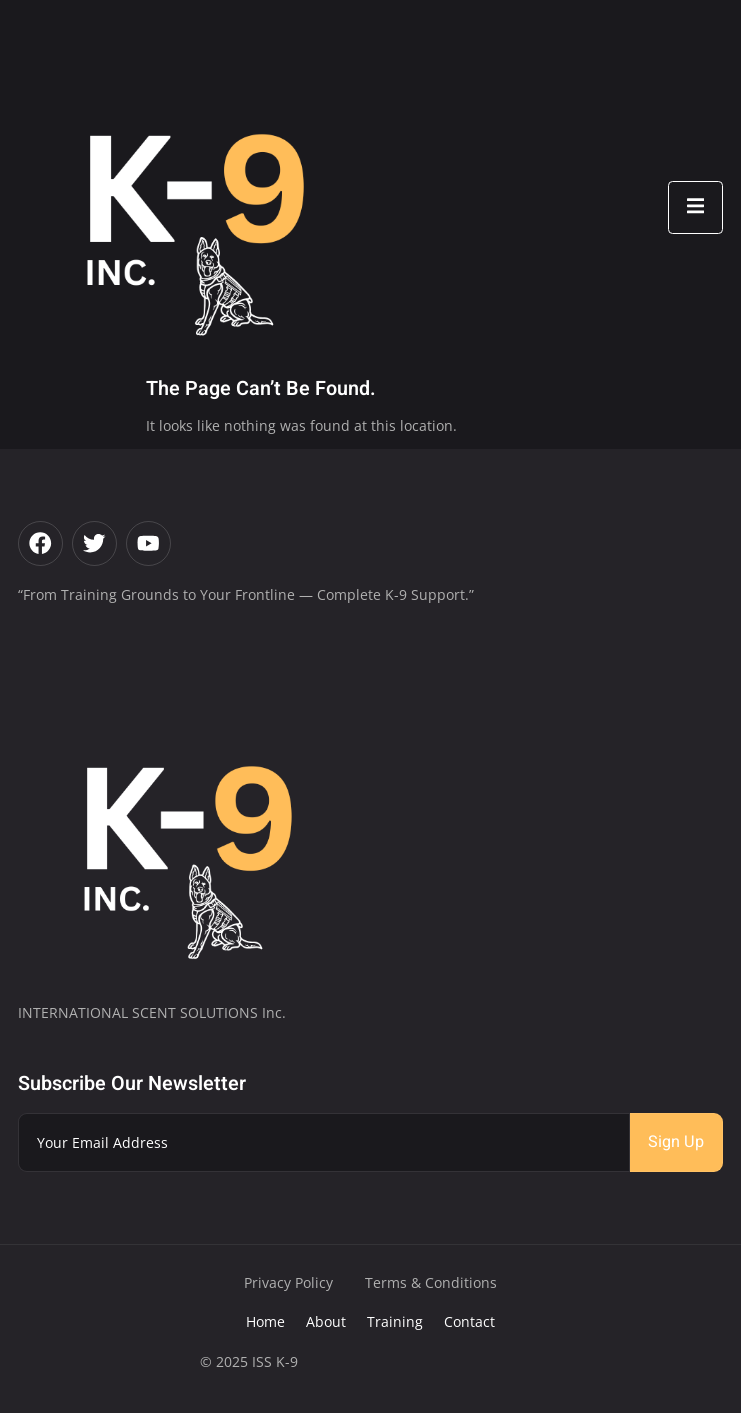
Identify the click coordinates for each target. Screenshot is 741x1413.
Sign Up (676, 1142)
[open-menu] (695, 207)
